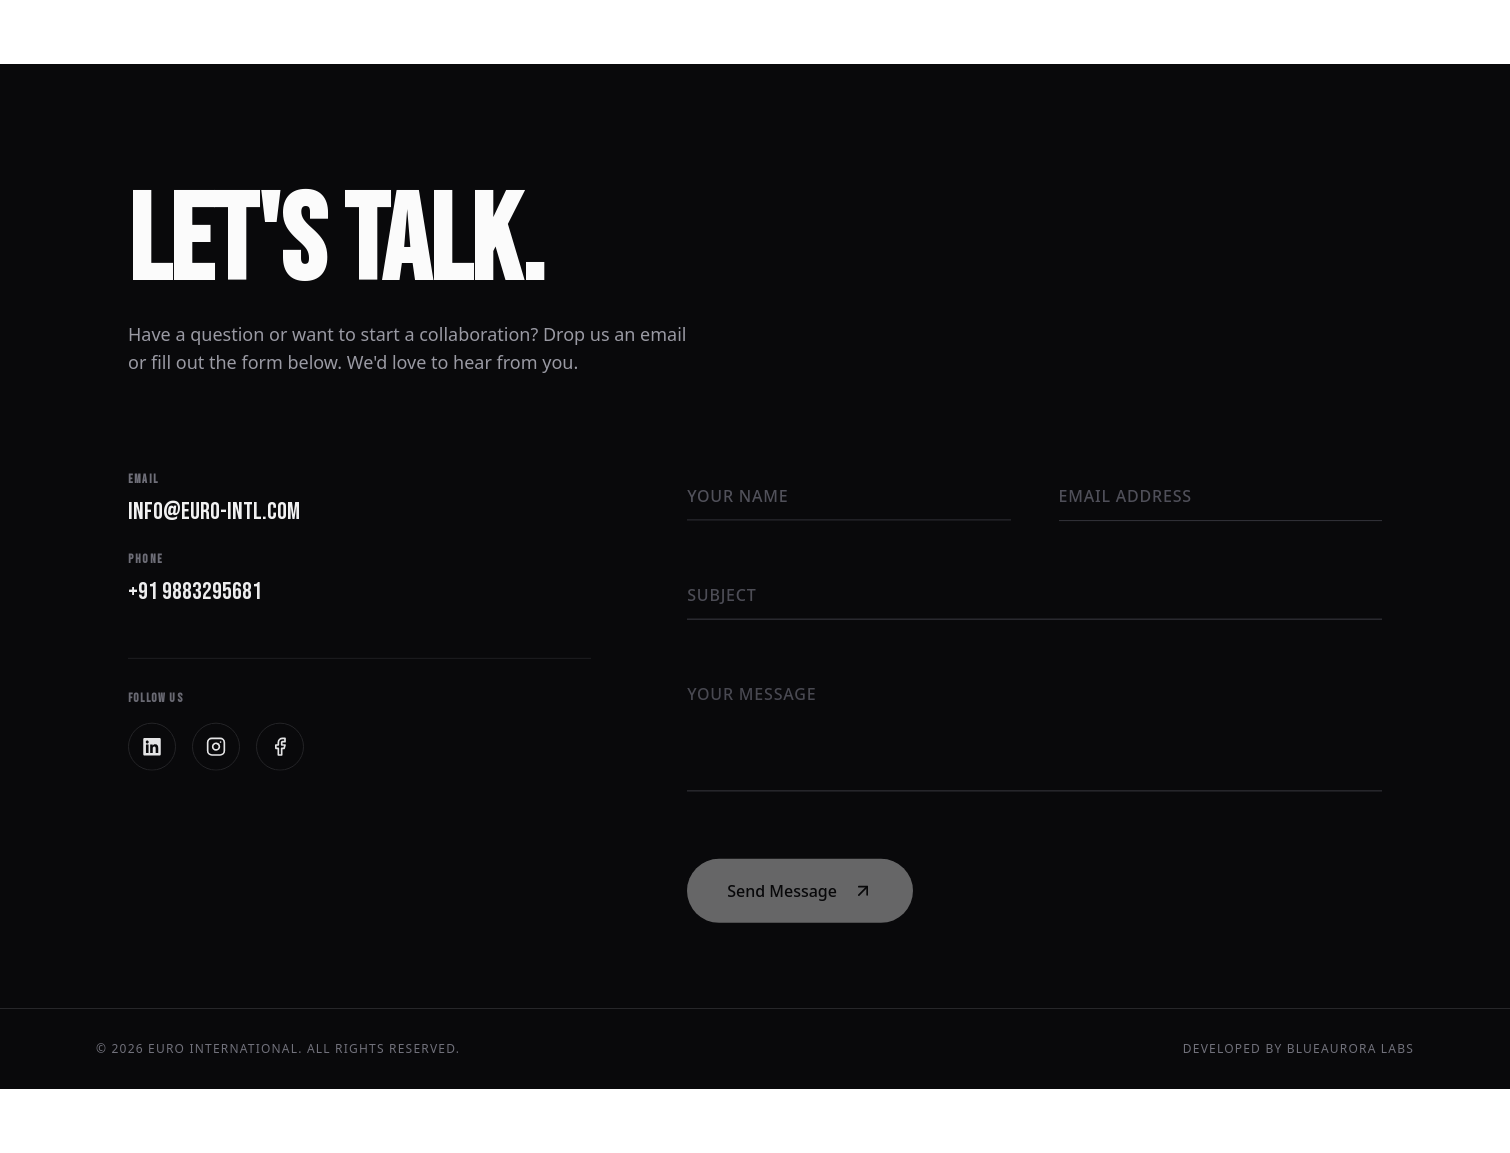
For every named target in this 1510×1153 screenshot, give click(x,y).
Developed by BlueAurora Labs (1298, 1049)
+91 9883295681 (205, 593)
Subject (721, 596)
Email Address (1125, 497)
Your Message (751, 697)
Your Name (737, 496)
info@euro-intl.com (224, 512)
